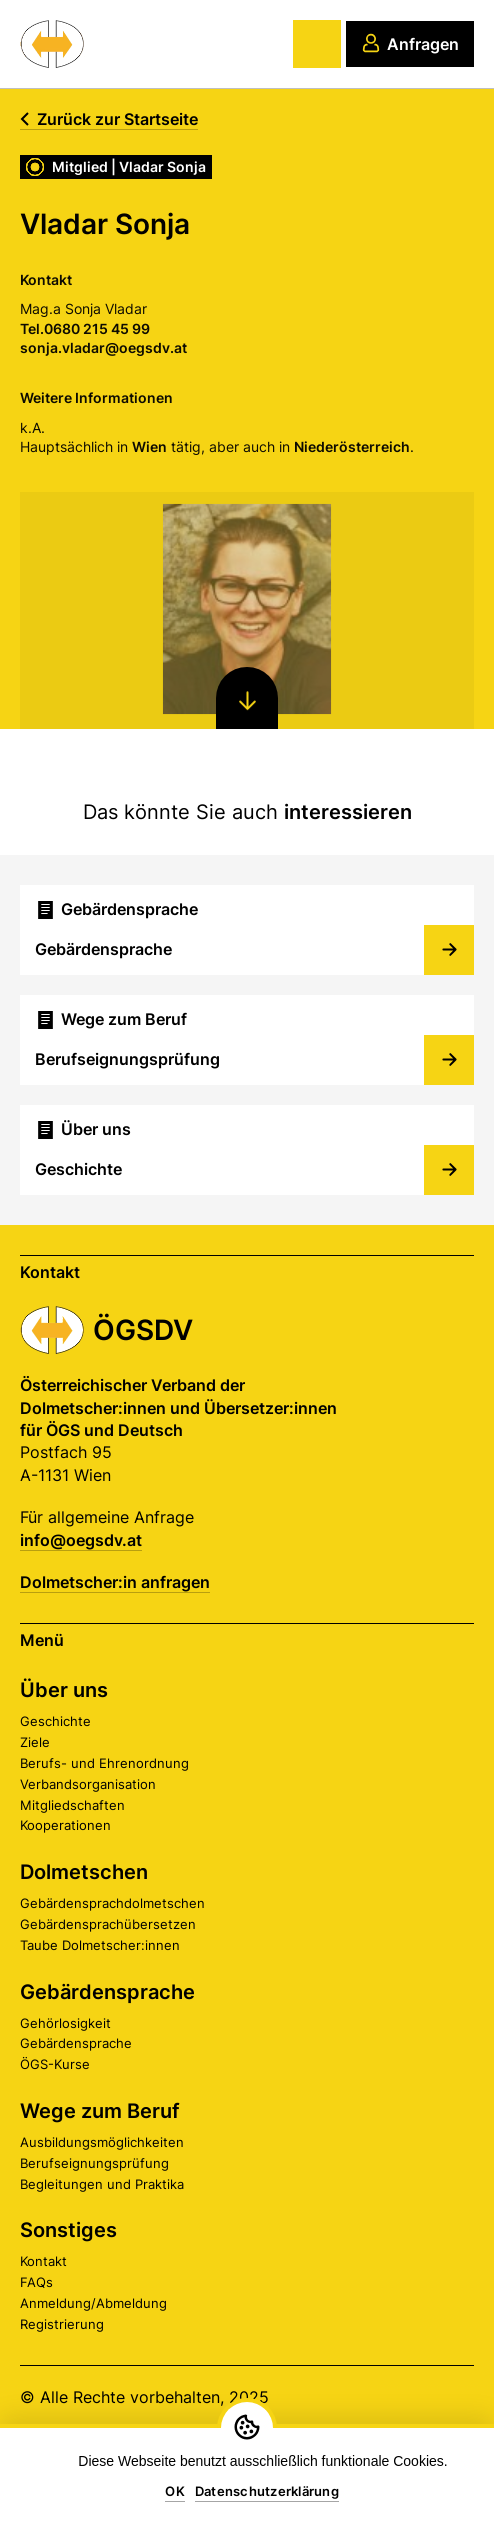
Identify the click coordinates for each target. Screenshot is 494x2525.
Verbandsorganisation (88, 1784)
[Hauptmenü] (317, 44)
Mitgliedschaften (72, 1805)
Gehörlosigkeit (65, 2023)
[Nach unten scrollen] (247, 698)
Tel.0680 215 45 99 (84, 328)
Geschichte (55, 1721)
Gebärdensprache (107, 1992)
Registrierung (62, 2324)
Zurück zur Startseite (109, 119)
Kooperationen (65, 1825)
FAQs (36, 2282)
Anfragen (410, 43)
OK (175, 2491)
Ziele (35, 1742)
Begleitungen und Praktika (102, 2184)
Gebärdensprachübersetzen (108, 1924)
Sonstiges (68, 2230)
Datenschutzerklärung (267, 2491)
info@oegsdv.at (81, 1540)
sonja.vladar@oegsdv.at (102, 347)
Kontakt (43, 2261)
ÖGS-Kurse (55, 2064)
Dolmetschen (84, 1872)
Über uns (64, 1690)
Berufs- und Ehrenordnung (104, 1763)
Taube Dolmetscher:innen (100, 1945)
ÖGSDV (143, 1330)
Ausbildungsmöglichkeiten (102, 2142)
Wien (148, 446)
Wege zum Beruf (100, 2111)
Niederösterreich (351, 446)
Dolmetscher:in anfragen (115, 1582)
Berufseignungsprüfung (94, 2163)
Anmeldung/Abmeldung (93, 2303)
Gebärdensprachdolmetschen (112, 1903)
